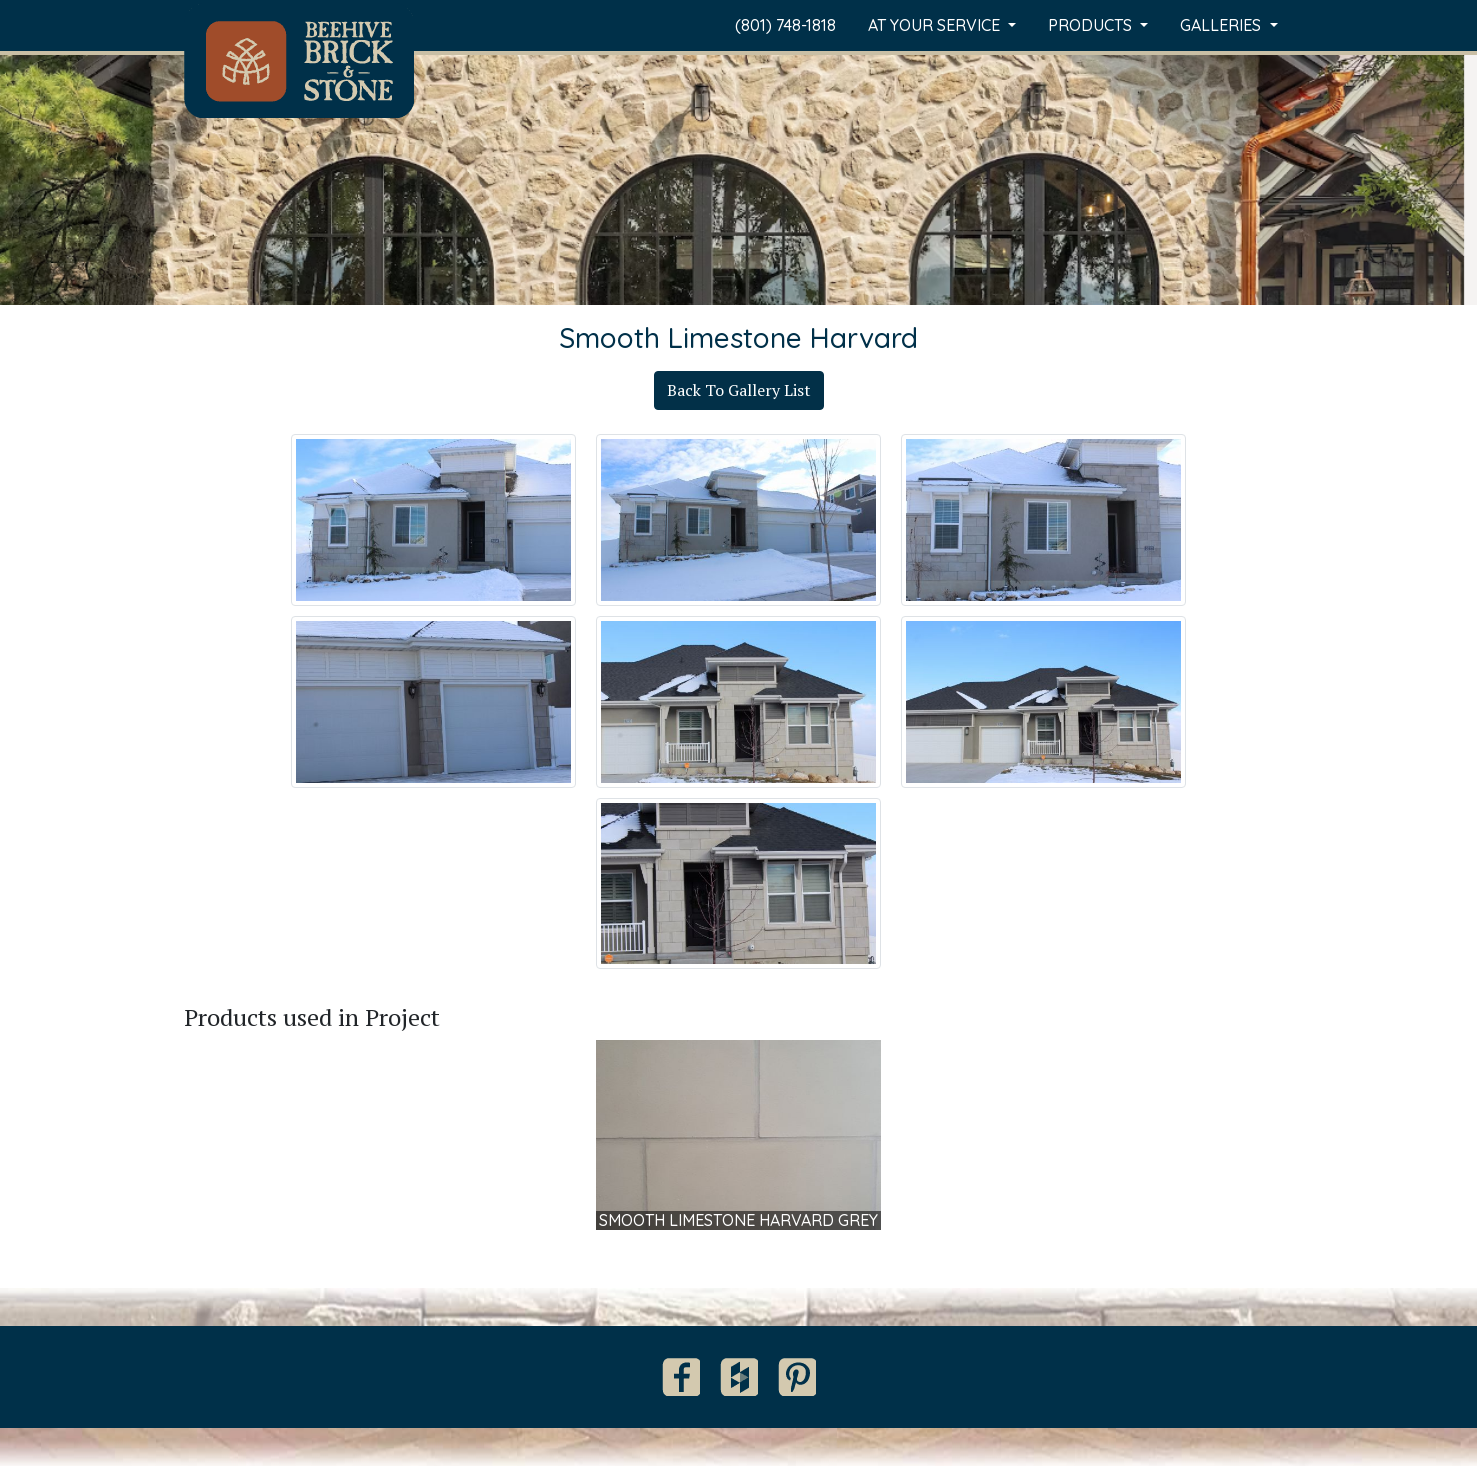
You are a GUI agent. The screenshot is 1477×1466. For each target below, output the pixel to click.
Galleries (1222, 25)
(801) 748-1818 (785, 25)
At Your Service (936, 25)
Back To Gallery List (739, 390)
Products (1092, 25)
